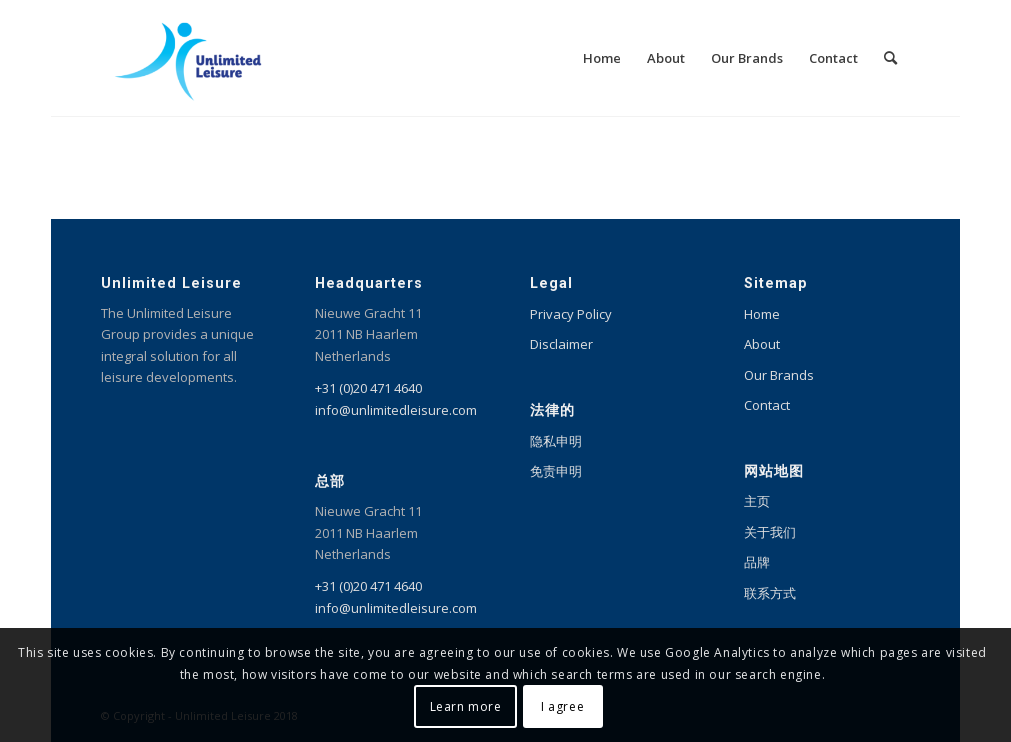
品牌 (757, 562)
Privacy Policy (571, 314)
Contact (767, 405)
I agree (562, 706)
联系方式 (770, 593)
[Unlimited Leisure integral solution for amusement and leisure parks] (188, 58)
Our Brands (779, 375)
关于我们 (770, 532)
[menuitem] (602, 58)
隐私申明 (556, 441)
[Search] (890, 58)
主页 (757, 501)
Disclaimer (561, 344)
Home (762, 314)
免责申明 (556, 471)
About (762, 344)
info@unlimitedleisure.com (396, 410)
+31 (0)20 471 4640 (368, 388)
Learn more (466, 706)
